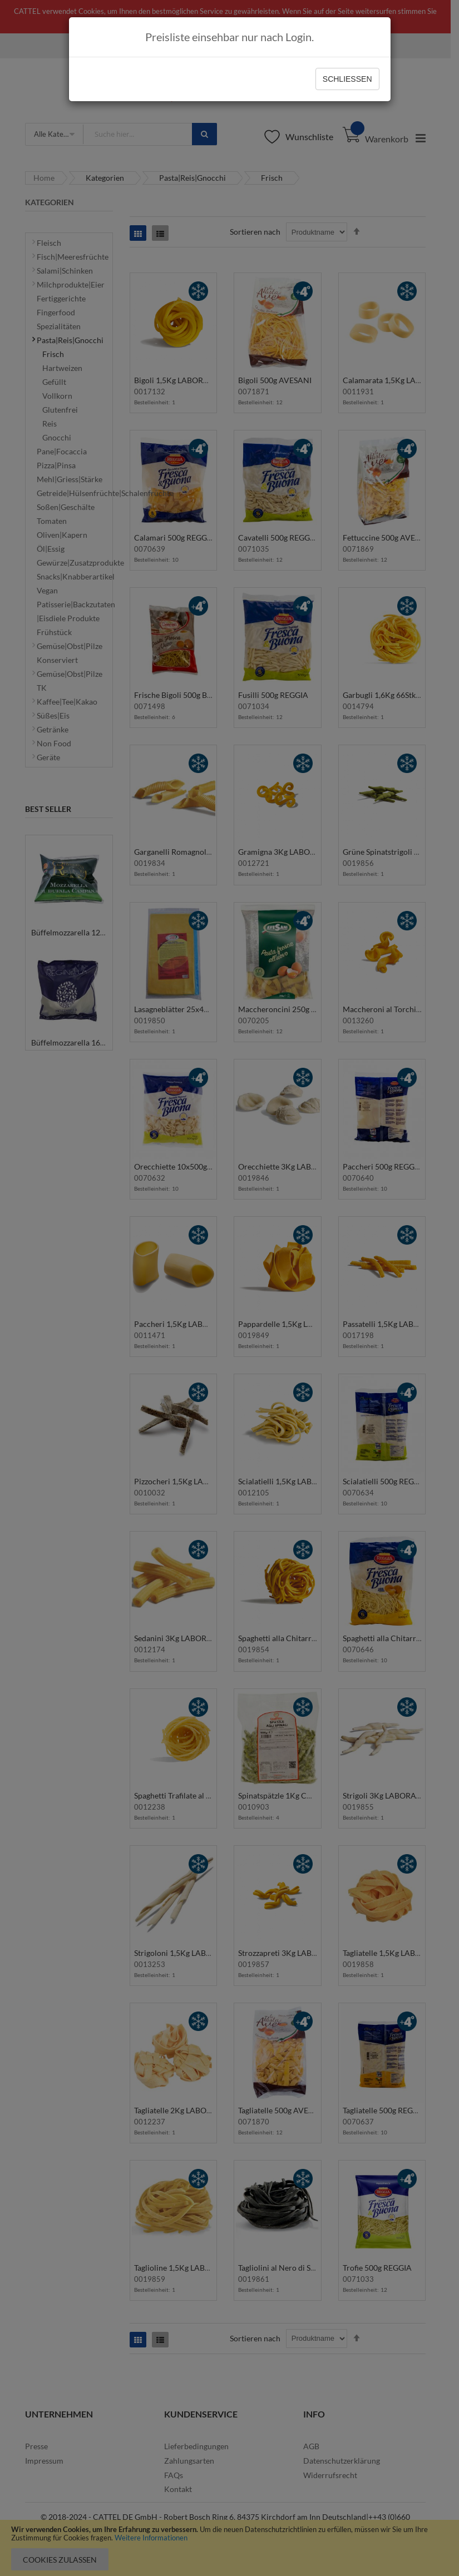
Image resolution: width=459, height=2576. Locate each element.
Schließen (347, 79)
